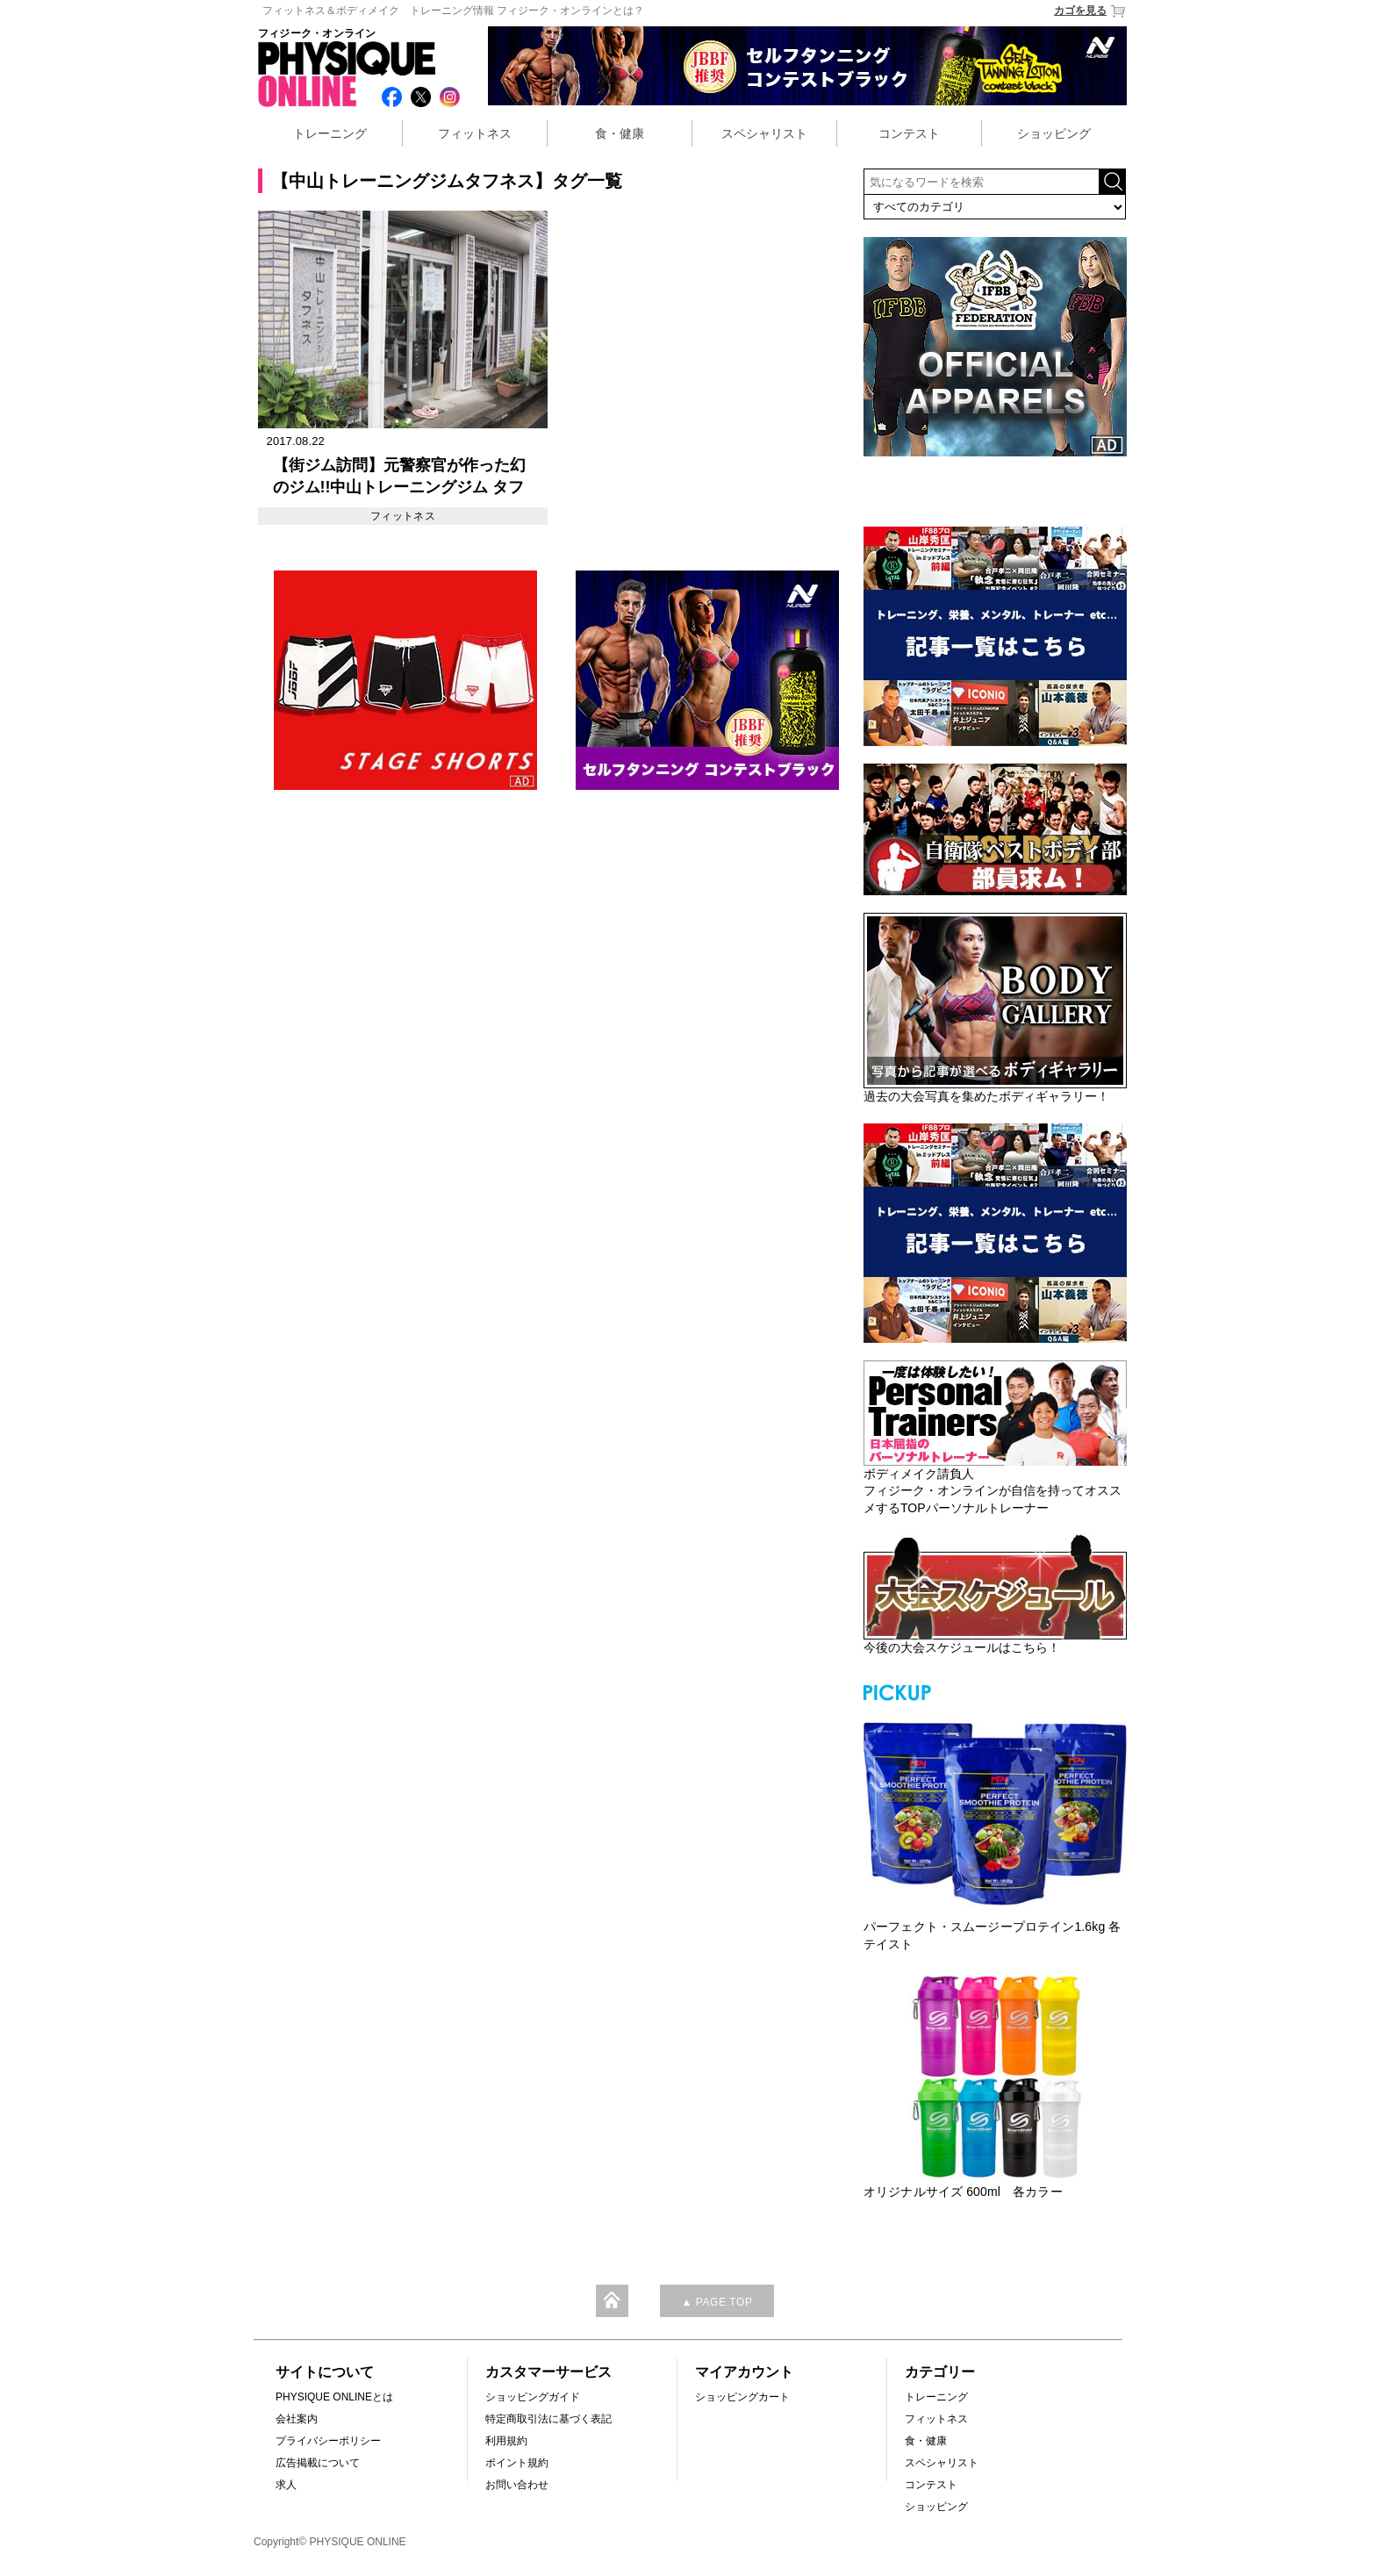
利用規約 (506, 2441)
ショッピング (1054, 133)
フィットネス (475, 133)
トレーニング (330, 133)
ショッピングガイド (532, 2397)
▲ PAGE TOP (716, 2302)
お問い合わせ (516, 2485)
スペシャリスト (764, 133)
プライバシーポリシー (328, 2441)
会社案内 (297, 2419)
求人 (286, 2485)
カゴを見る (1090, 11)
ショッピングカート (742, 2397)
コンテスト (909, 133)
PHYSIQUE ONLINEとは (334, 2397)
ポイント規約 (516, 2463)
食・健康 (619, 133)
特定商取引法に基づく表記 (548, 2419)
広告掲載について (318, 2463)
